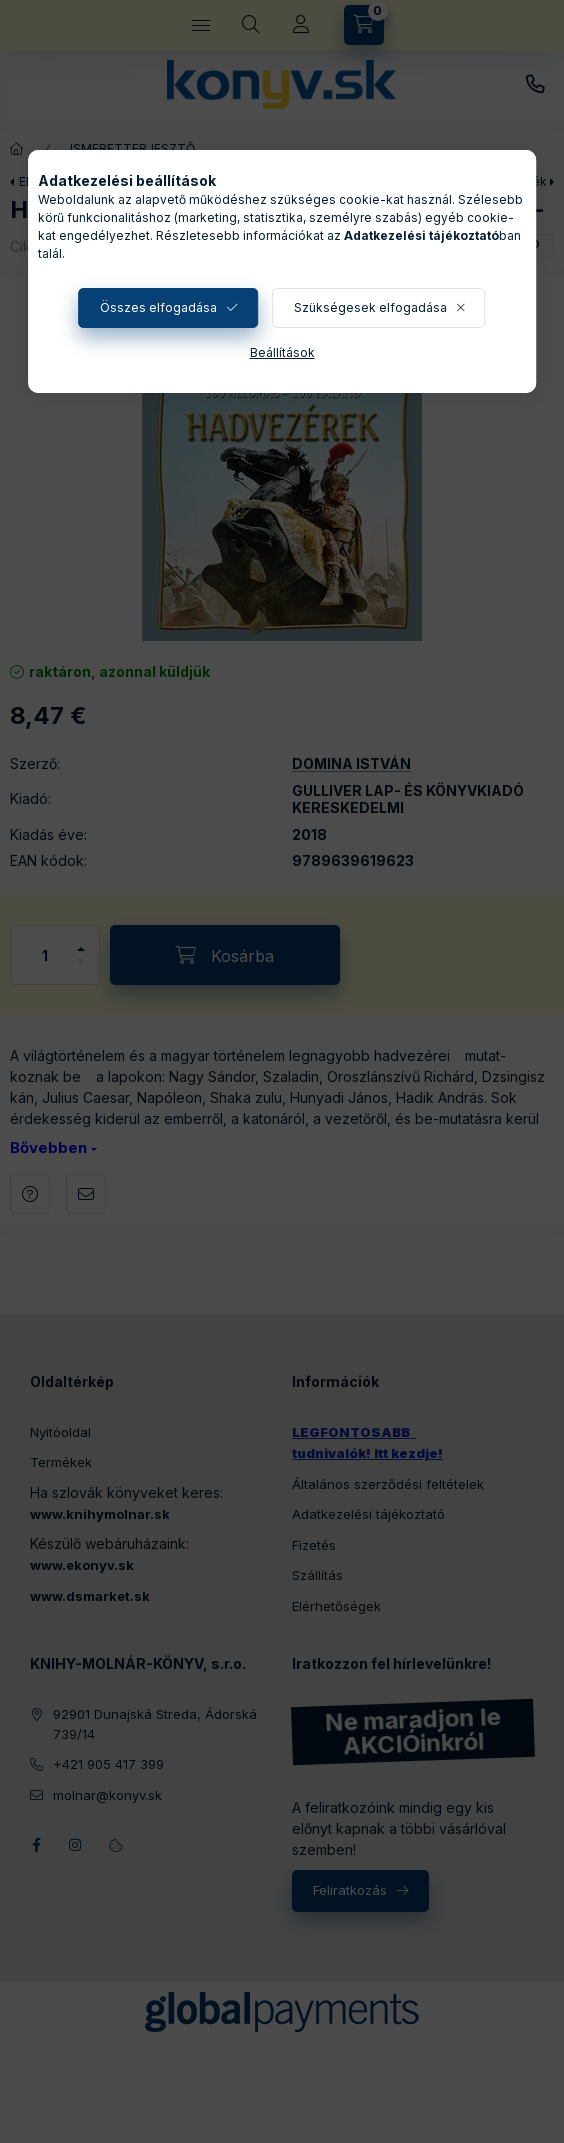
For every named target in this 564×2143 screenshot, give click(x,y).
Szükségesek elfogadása (370, 307)
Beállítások (282, 352)
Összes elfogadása (158, 307)
